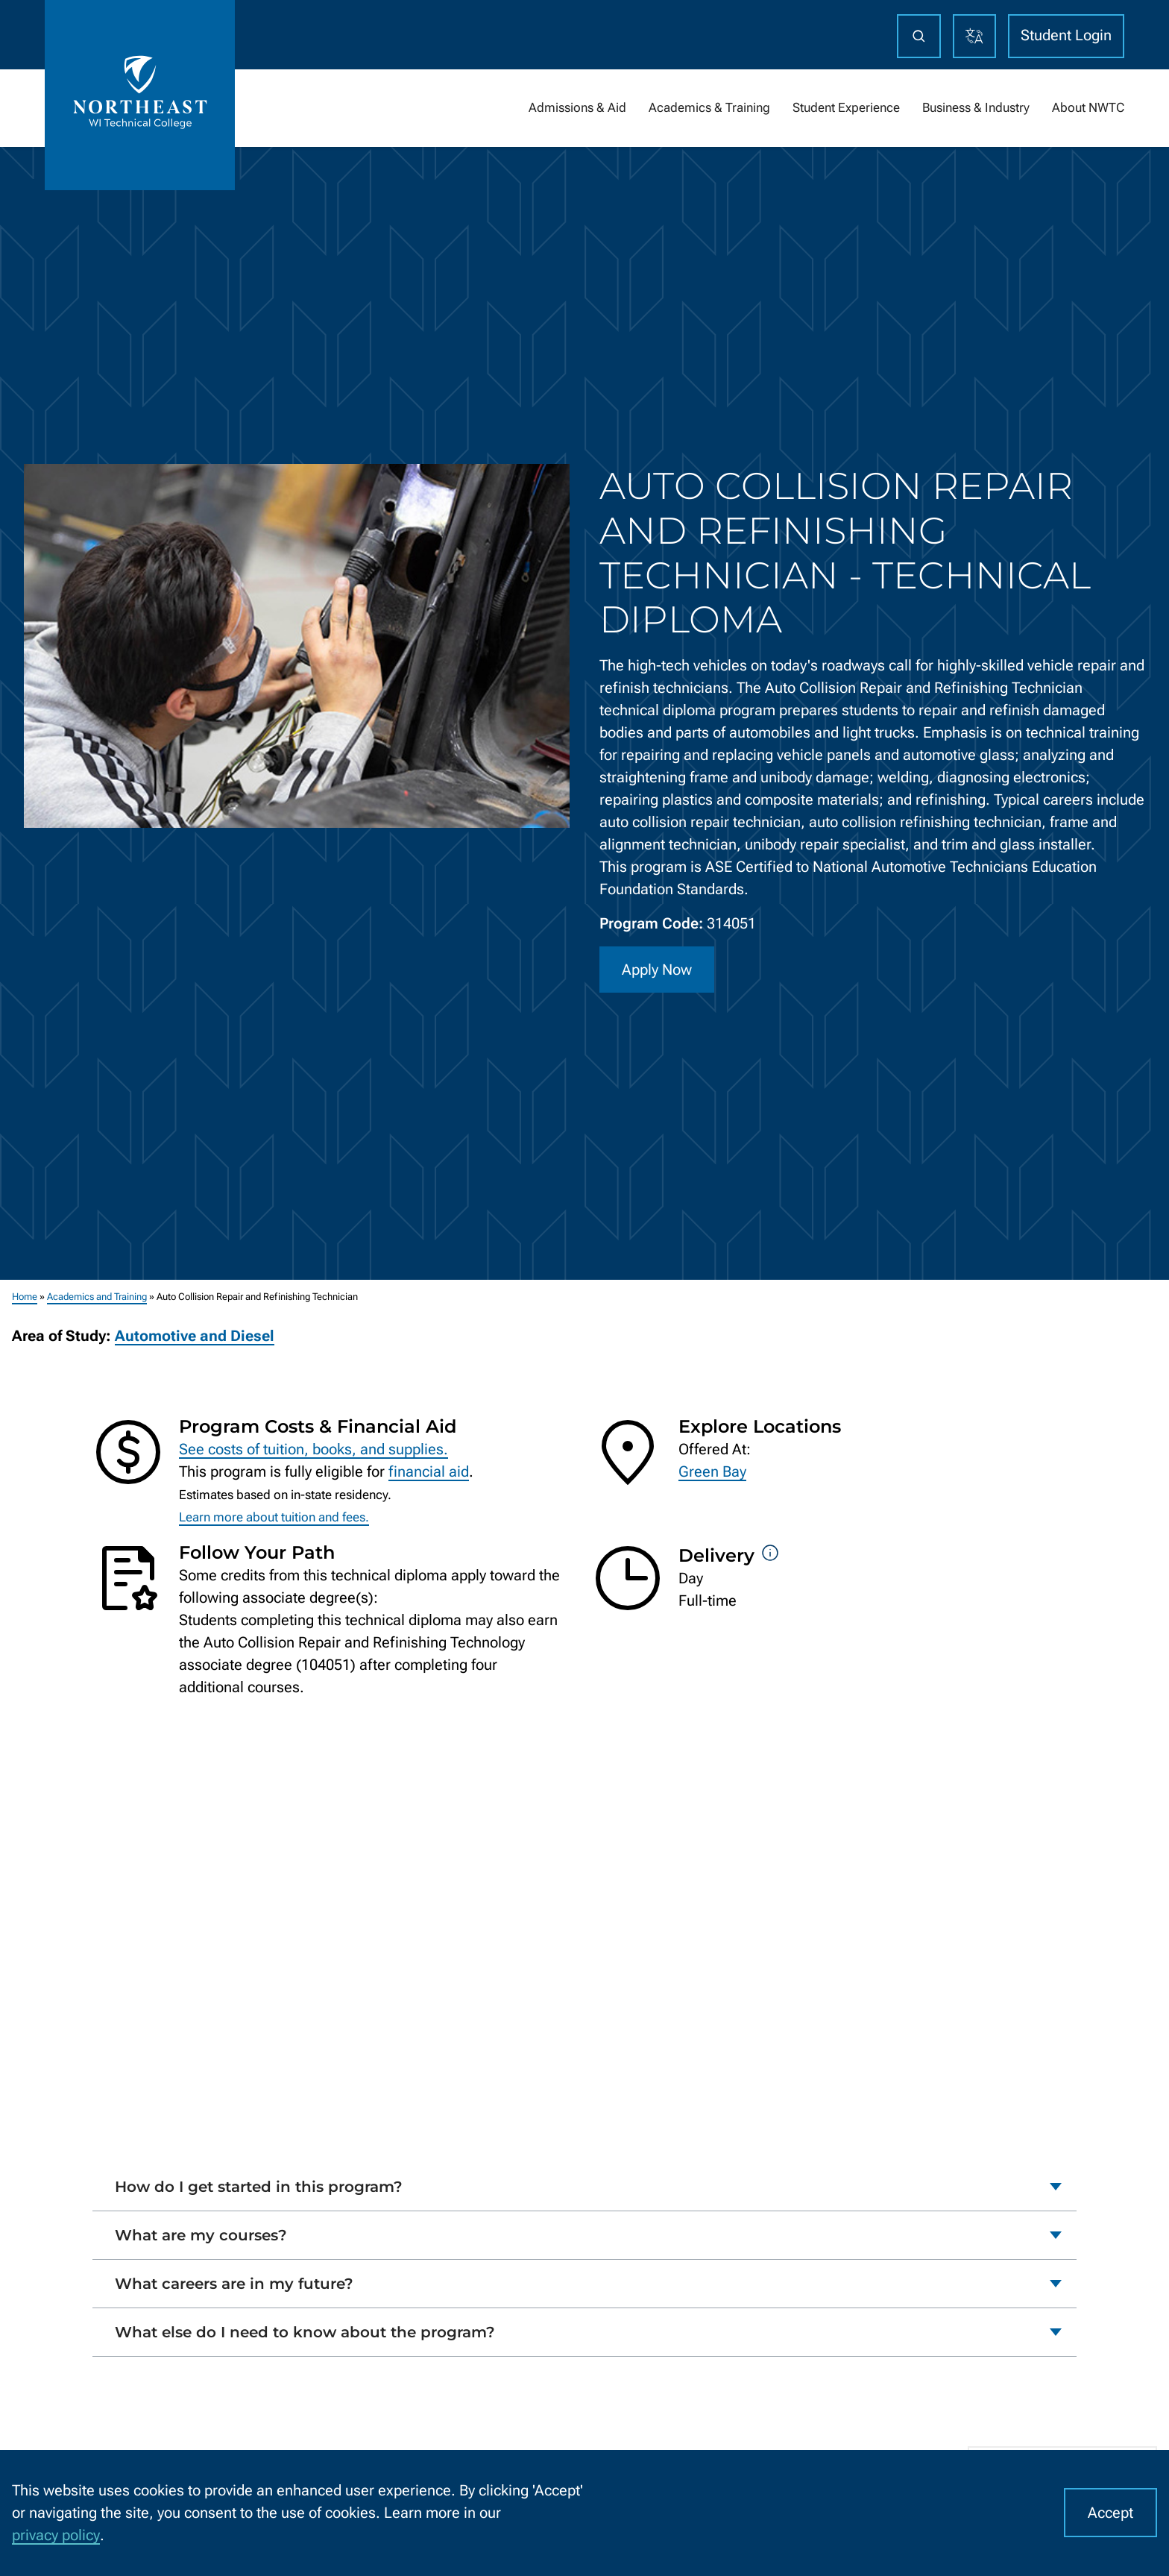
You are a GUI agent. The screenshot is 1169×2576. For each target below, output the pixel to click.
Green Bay (712, 1471)
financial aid (428, 1471)
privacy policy (56, 2535)
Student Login (1066, 35)
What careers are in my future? (234, 2284)
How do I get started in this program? (259, 2187)
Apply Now (657, 969)
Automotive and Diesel (194, 1336)
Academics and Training (97, 1296)
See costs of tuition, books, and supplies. (313, 1449)
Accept (1110, 2513)
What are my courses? (201, 2235)
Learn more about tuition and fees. (274, 1517)
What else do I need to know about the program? (305, 2332)
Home (24, 1296)
